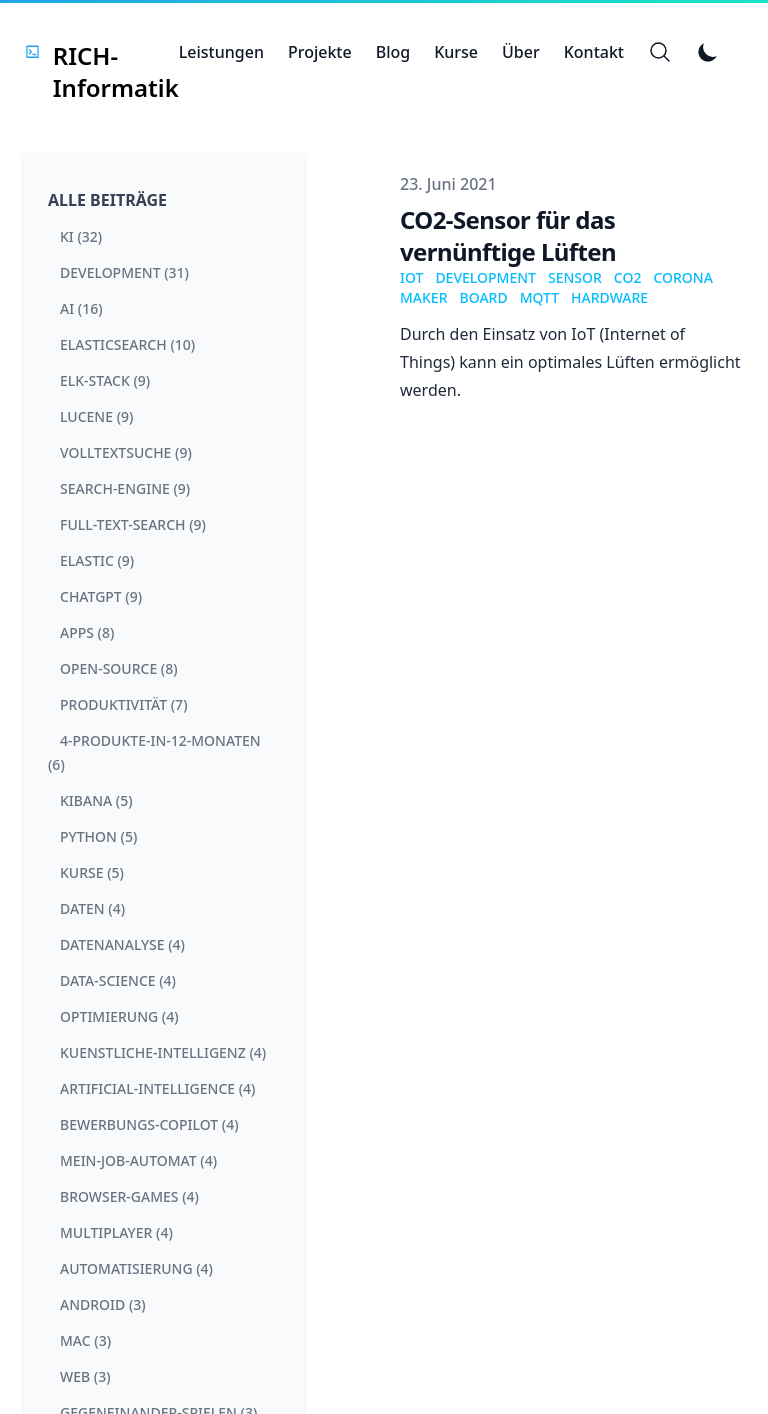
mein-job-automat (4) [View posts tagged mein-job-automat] (138, 1160)
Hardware (609, 297)
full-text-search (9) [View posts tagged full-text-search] (133, 524)
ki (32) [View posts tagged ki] (81, 236)
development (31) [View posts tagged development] (124, 272)
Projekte (320, 52)
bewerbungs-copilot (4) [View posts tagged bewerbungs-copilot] (149, 1124)
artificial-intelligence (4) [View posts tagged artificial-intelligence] (157, 1088)
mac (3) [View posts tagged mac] (85, 1340)
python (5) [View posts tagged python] (98, 836)
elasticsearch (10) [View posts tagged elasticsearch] (127, 344)
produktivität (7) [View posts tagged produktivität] (124, 704)
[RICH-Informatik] (101, 52)
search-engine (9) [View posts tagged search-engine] (125, 488)
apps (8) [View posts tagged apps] (87, 632)
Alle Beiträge (107, 200)
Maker (424, 297)
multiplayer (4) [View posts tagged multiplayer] (116, 1232)
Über (521, 52)
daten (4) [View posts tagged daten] (92, 908)
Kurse (456, 52)
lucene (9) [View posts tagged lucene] (96, 416)
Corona (682, 277)
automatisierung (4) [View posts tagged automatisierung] (136, 1268)
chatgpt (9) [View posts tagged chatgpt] (101, 596)
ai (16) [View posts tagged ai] (81, 308)
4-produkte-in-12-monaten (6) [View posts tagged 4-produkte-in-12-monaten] (154, 752)
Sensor (575, 277)
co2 (628, 277)
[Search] (660, 52)
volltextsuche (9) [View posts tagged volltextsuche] (126, 452)
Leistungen (221, 52)
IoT (411, 277)
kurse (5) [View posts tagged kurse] (92, 872)
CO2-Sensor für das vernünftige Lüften (508, 235)
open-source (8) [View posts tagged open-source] (119, 668)
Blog (393, 52)
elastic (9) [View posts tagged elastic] (97, 560)
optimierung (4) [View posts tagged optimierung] (119, 1016)
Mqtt (539, 297)
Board (484, 297)
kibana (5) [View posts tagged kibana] (96, 800)
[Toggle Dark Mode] (708, 52)
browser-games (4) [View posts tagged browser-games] (129, 1196)
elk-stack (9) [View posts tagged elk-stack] (105, 380)
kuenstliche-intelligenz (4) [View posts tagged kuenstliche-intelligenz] (163, 1052)
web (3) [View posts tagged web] (85, 1376)
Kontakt (594, 52)
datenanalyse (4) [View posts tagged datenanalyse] (122, 944)
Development (485, 277)
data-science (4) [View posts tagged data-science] (118, 980)
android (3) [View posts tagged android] (103, 1304)
